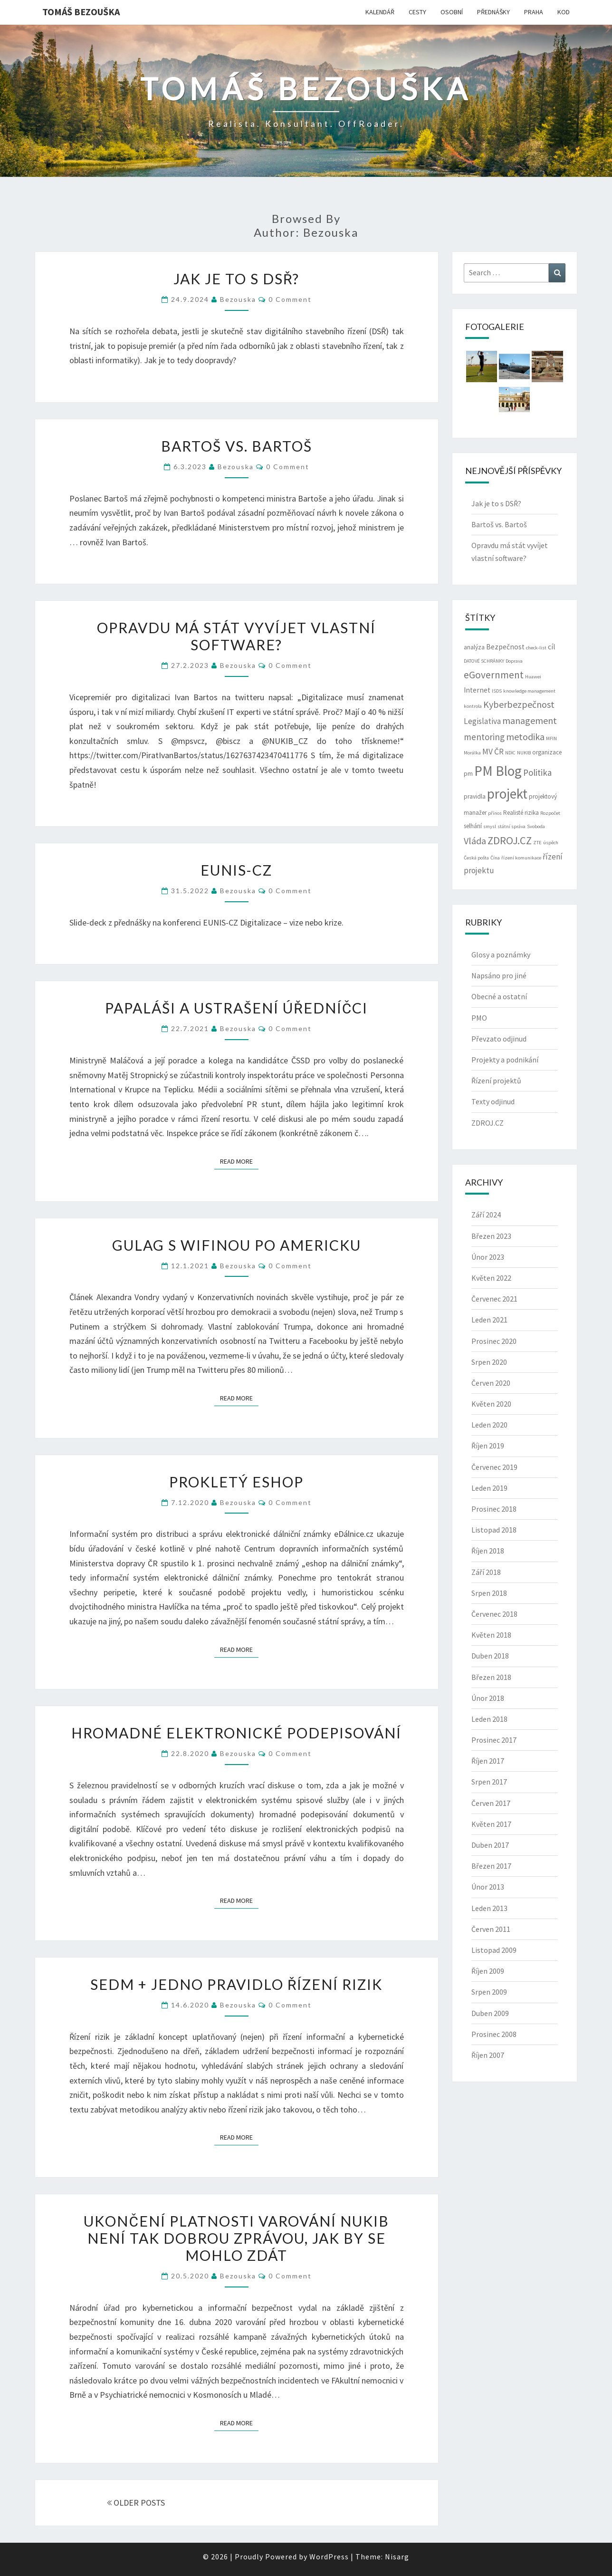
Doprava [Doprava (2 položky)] (514, 661)
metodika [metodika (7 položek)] (525, 737)
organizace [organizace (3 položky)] (547, 752)
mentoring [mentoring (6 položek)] (484, 737)
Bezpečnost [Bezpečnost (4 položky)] (505, 646)
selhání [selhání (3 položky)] (473, 826)
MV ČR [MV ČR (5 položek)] (493, 751)
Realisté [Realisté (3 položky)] (513, 813)
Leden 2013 (489, 1908)
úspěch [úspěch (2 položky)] (550, 842)
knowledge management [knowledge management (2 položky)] (529, 691)
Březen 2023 (491, 1236)
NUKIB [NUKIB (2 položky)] (524, 753)
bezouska (238, 299)
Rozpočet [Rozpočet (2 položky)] (550, 813)
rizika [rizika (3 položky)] (532, 813)
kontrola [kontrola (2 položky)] (473, 706)
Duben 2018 (490, 1655)
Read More (239, 1161)
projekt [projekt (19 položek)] (507, 793)
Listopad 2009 (493, 1950)
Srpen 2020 (489, 1362)
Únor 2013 (487, 1886)
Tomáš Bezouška (81, 12)
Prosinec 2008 (493, 2034)
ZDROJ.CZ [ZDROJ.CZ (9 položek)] (510, 840)
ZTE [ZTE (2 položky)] (537, 842)
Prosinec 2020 (493, 1341)
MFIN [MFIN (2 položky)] (551, 738)
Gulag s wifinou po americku (236, 1245)
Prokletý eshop (236, 1481)
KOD (563, 12)
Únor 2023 (487, 1257)
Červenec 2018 (494, 1614)
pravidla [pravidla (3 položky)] (475, 796)
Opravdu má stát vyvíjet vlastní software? (236, 636)
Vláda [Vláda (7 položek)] (475, 841)
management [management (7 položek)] (529, 720)
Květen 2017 (491, 1824)
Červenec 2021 (494, 1298)
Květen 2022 (491, 1278)
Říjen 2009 (487, 1971)
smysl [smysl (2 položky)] (489, 826)
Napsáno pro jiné (498, 975)
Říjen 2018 (487, 1550)
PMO (479, 1018)
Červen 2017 (490, 1803)
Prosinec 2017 (493, 1740)
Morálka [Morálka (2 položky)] (472, 753)
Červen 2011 (490, 1929)
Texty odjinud (493, 1101)
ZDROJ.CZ (487, 1123)
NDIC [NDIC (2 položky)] (510, 753)
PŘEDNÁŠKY (493, 12)
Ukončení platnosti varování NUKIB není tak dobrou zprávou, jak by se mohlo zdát (236, 2238)
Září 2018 (486, 1572)
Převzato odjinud (498, 1038)
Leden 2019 (489, 1488)
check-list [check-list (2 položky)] (536, 648)
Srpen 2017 (489, 1781)
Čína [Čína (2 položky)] (495, 858)
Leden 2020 (489, 1424)
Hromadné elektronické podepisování (236, 1732)
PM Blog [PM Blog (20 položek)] (498, 771)
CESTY (417, 12)
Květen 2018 (491, 1635)
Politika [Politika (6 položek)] (537, 772)
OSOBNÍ (451, 12)
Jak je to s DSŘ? (236, 278)
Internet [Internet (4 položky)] (477, 690)
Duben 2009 (490, 2013)
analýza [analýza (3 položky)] (474, 647)
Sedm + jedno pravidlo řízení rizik (236, 1984)
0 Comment (290, 299)
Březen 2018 (491, 1677)
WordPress (329, 2556)
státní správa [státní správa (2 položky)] (511, 826)
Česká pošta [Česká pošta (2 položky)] (476, 858)
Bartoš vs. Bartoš (236, 445)
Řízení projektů (496, 1080)
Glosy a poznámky (500, 954)
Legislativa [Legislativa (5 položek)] (482, 721)
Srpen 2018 (489, 1593)
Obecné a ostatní (499, 996)
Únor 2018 (487, 1698)
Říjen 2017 (487, 1761)
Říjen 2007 (487, 2055)
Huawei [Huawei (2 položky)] (533, 677)
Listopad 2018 (493, 1529)
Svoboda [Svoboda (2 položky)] (536, 826)
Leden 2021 (489, 1319)
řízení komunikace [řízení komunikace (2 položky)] (521, 858)
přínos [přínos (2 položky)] (495, 813)
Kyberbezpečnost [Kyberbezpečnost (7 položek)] (519, 704)
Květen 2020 (491, 1404)
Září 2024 (486, 1214)
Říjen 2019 (487, 1445)
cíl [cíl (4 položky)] (551, 646)
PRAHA (533, 12)
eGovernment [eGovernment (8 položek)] (494, 674)
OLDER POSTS (136, 2502)
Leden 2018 (489, 1719)
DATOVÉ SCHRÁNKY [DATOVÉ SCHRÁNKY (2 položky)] (484, 661)
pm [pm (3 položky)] (468, 774)
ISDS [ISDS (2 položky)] (497, 691)
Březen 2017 (491, 1866)
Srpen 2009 (489, 1992)
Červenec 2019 (494, 1467)
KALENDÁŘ (379, 12)
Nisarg (397, 2556)
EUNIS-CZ (236, 869)
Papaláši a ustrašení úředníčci (236, 1007)
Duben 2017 (490, 1845)
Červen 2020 (490, 1383)
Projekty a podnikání (504, 1059)
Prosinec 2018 (493, 1509)
